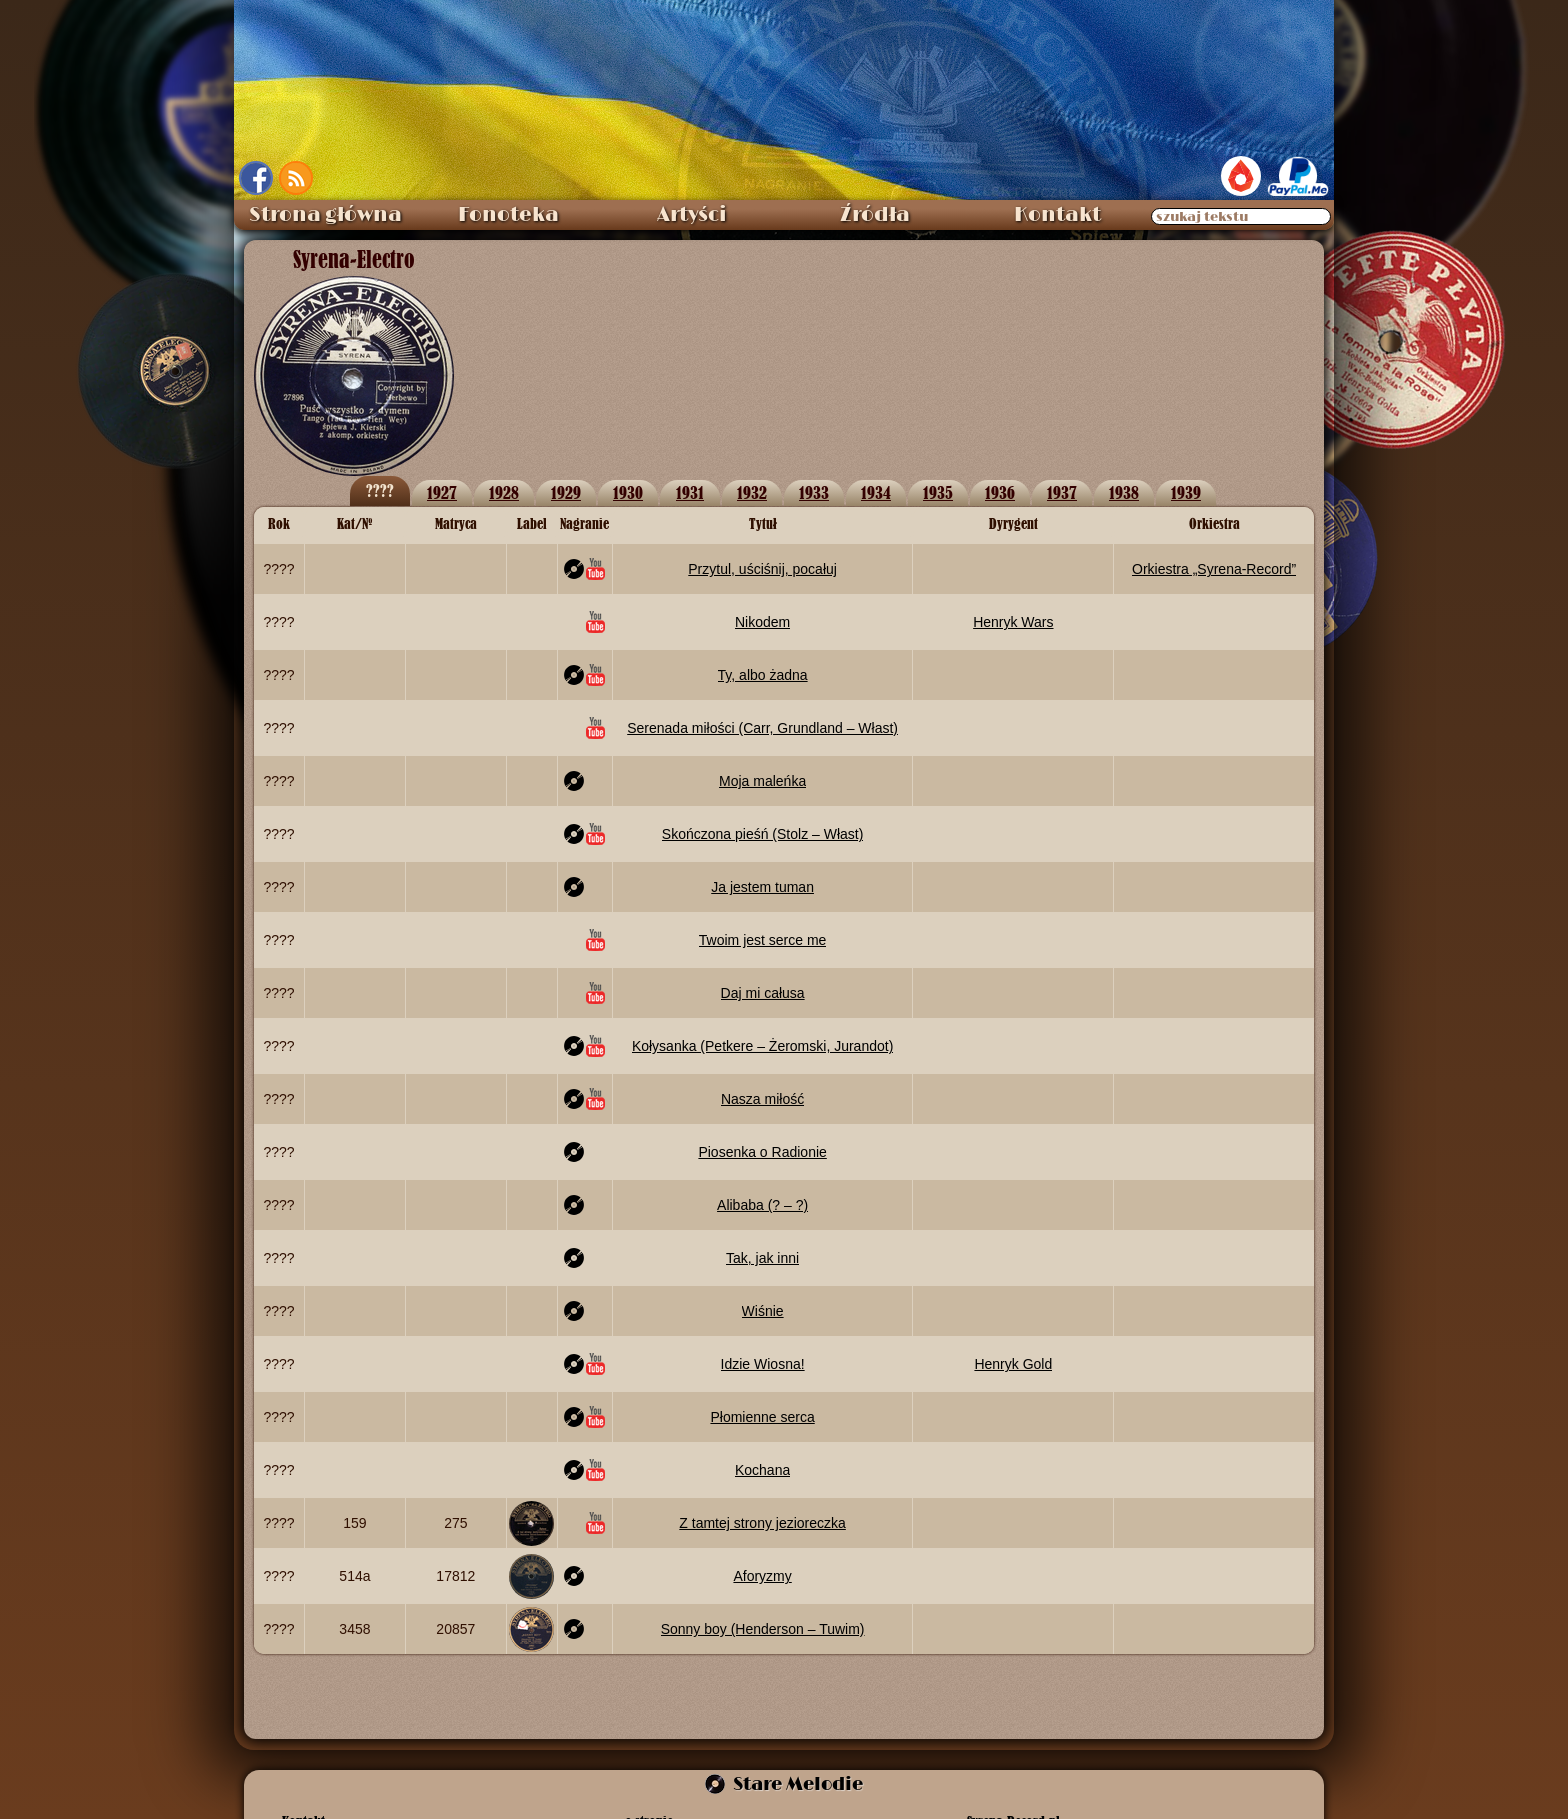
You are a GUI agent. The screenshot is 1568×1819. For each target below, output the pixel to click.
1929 (566, 492)
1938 (1124, 492)
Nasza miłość (762, 1099)
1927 (442, 492)
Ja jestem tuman (762, 887)
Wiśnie (763, 1311)
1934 (876, 492)
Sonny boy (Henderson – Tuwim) (763, 1629)
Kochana (762, 1470)
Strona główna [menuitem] (325, 215)
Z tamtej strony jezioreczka (762, 1523)
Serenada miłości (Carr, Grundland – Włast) (762, 728)
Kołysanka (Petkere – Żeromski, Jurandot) (762, 1046)
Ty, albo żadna (763, 675)
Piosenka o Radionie (762, 1152)
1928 (504, 492)
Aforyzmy (762, 1576)
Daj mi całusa (763, 993)
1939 (1186, 492)
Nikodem (762, 622)
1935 (938, 492)
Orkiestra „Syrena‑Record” (1214, 569)
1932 (752, 492)
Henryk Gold (1013, 1364)
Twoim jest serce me (763, 940)
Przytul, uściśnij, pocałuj (762, 569)
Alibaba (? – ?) (762, 1205)
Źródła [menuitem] (875, 215)
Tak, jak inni (762, 1258)
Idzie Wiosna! (763, 1364)
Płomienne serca (762, 1417)
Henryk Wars (1013, 622)
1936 (1000, 492)
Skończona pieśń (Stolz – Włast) (763, 834)
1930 (628, 492)
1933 (814, 492)
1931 (690, 492)
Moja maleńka (762, 781)
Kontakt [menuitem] (1057, 215)
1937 (1062, 492)
